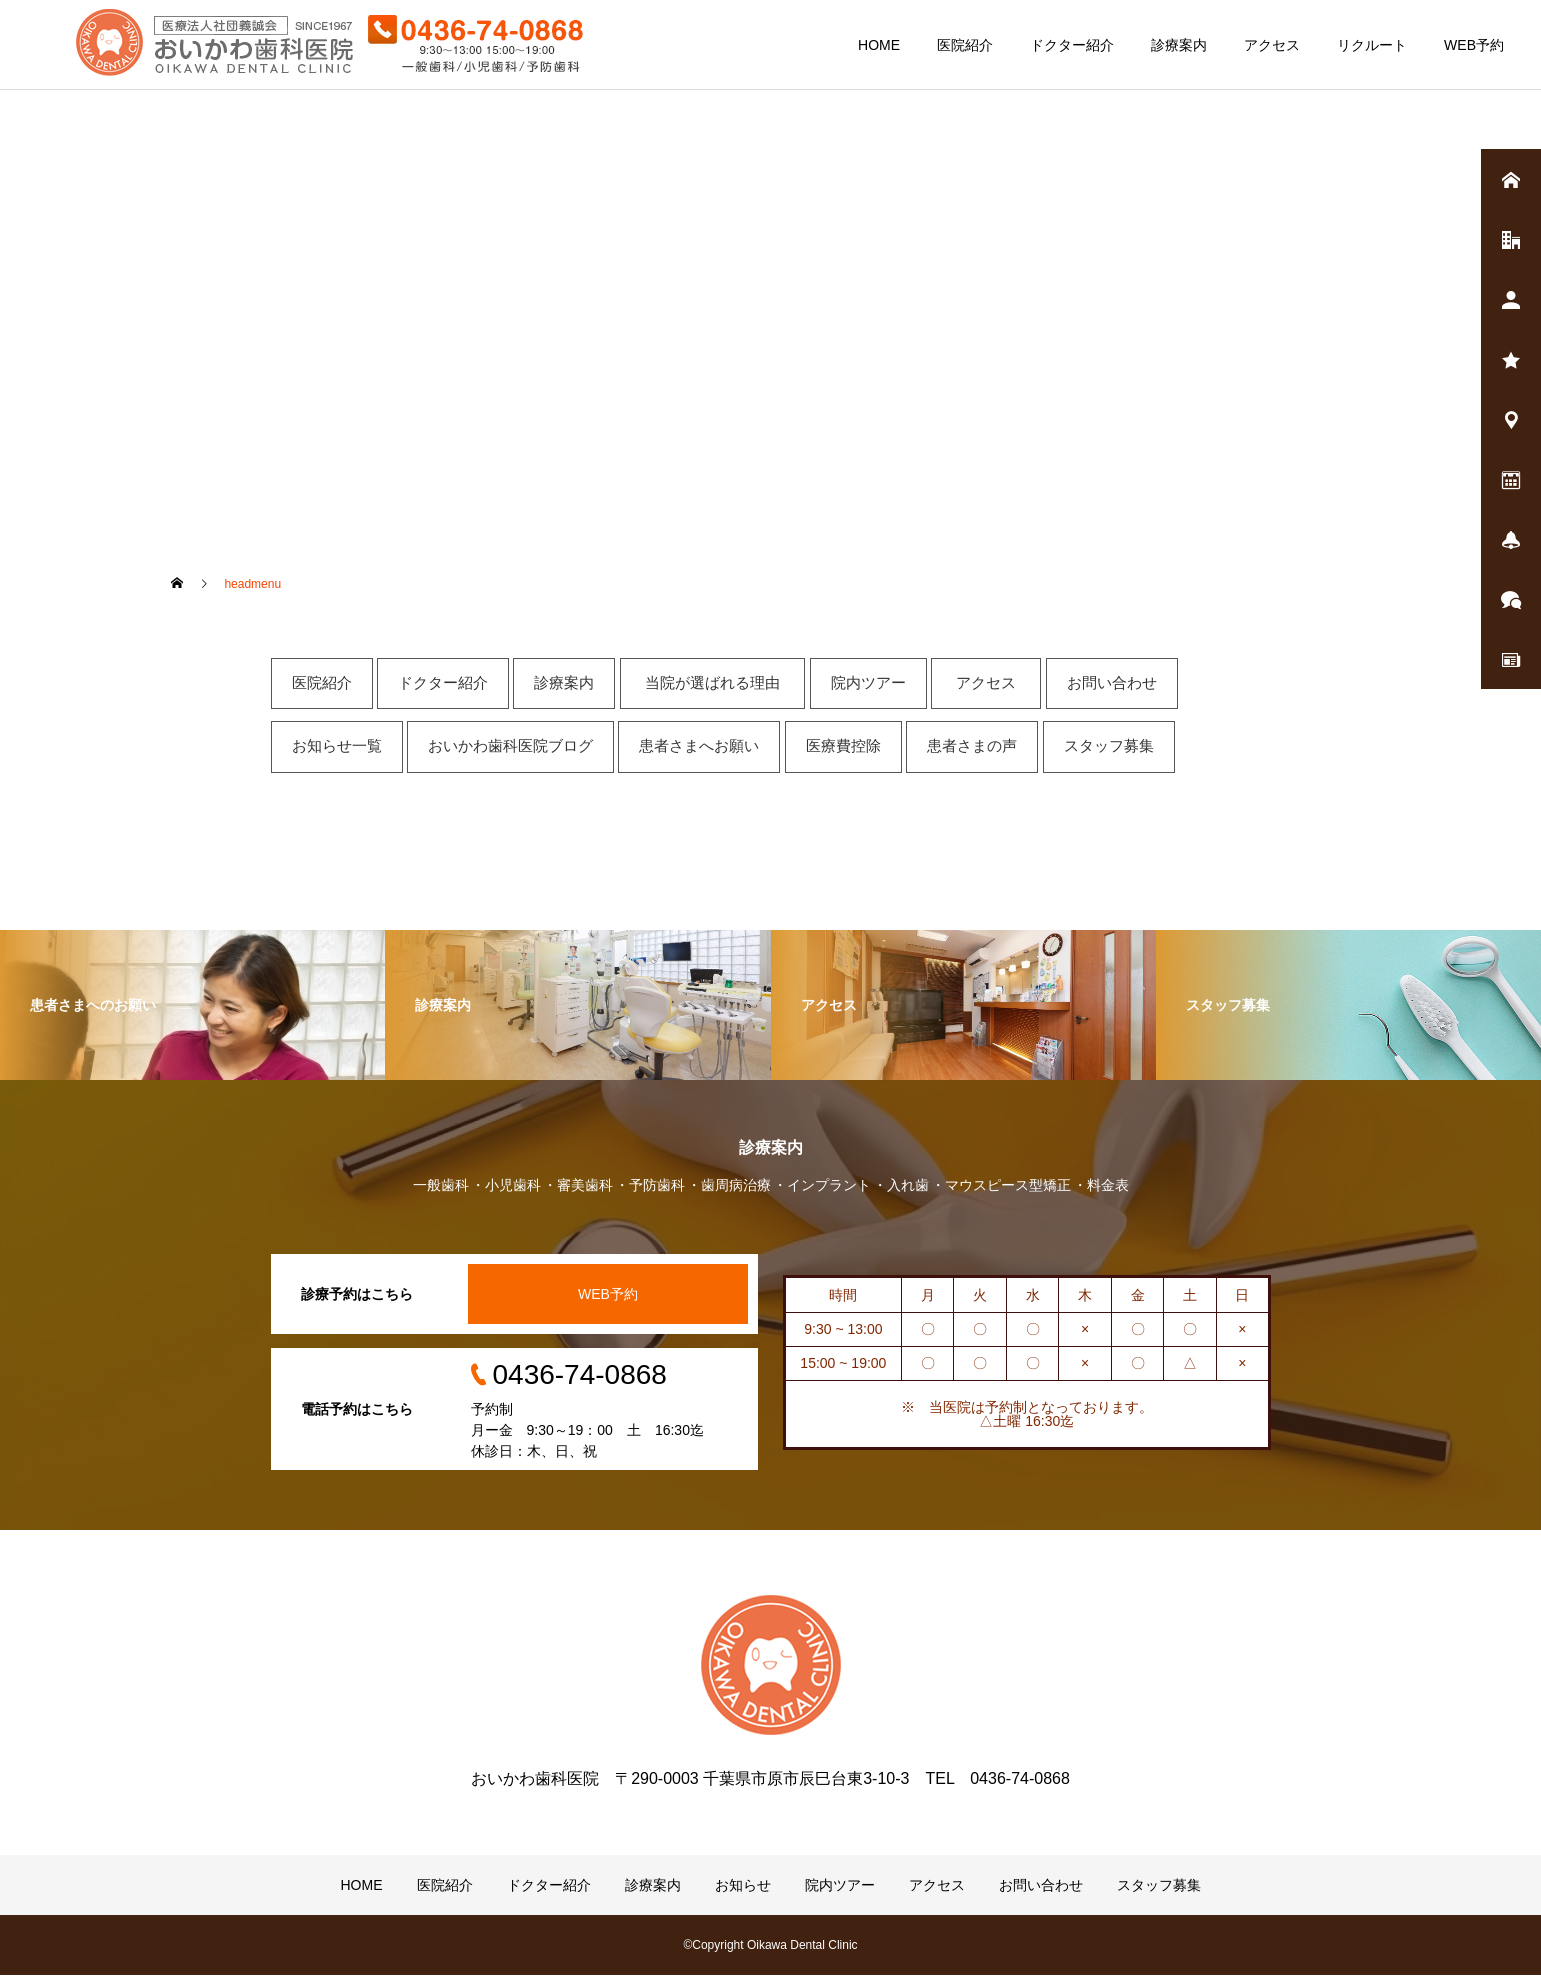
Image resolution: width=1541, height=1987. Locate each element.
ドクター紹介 (1072, 45)
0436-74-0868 (580, 1386)
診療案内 (1179, 45)
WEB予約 (1474, 45)
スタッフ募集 (1159, 1897)
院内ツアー (840, 1897)
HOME (879, 45)
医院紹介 (965, 45)
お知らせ (743, 1897)
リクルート (1372, 45)
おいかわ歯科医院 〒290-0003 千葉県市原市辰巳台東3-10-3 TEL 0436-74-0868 (770, 1790)
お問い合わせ (1041, 1897)
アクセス (1272, 45)
